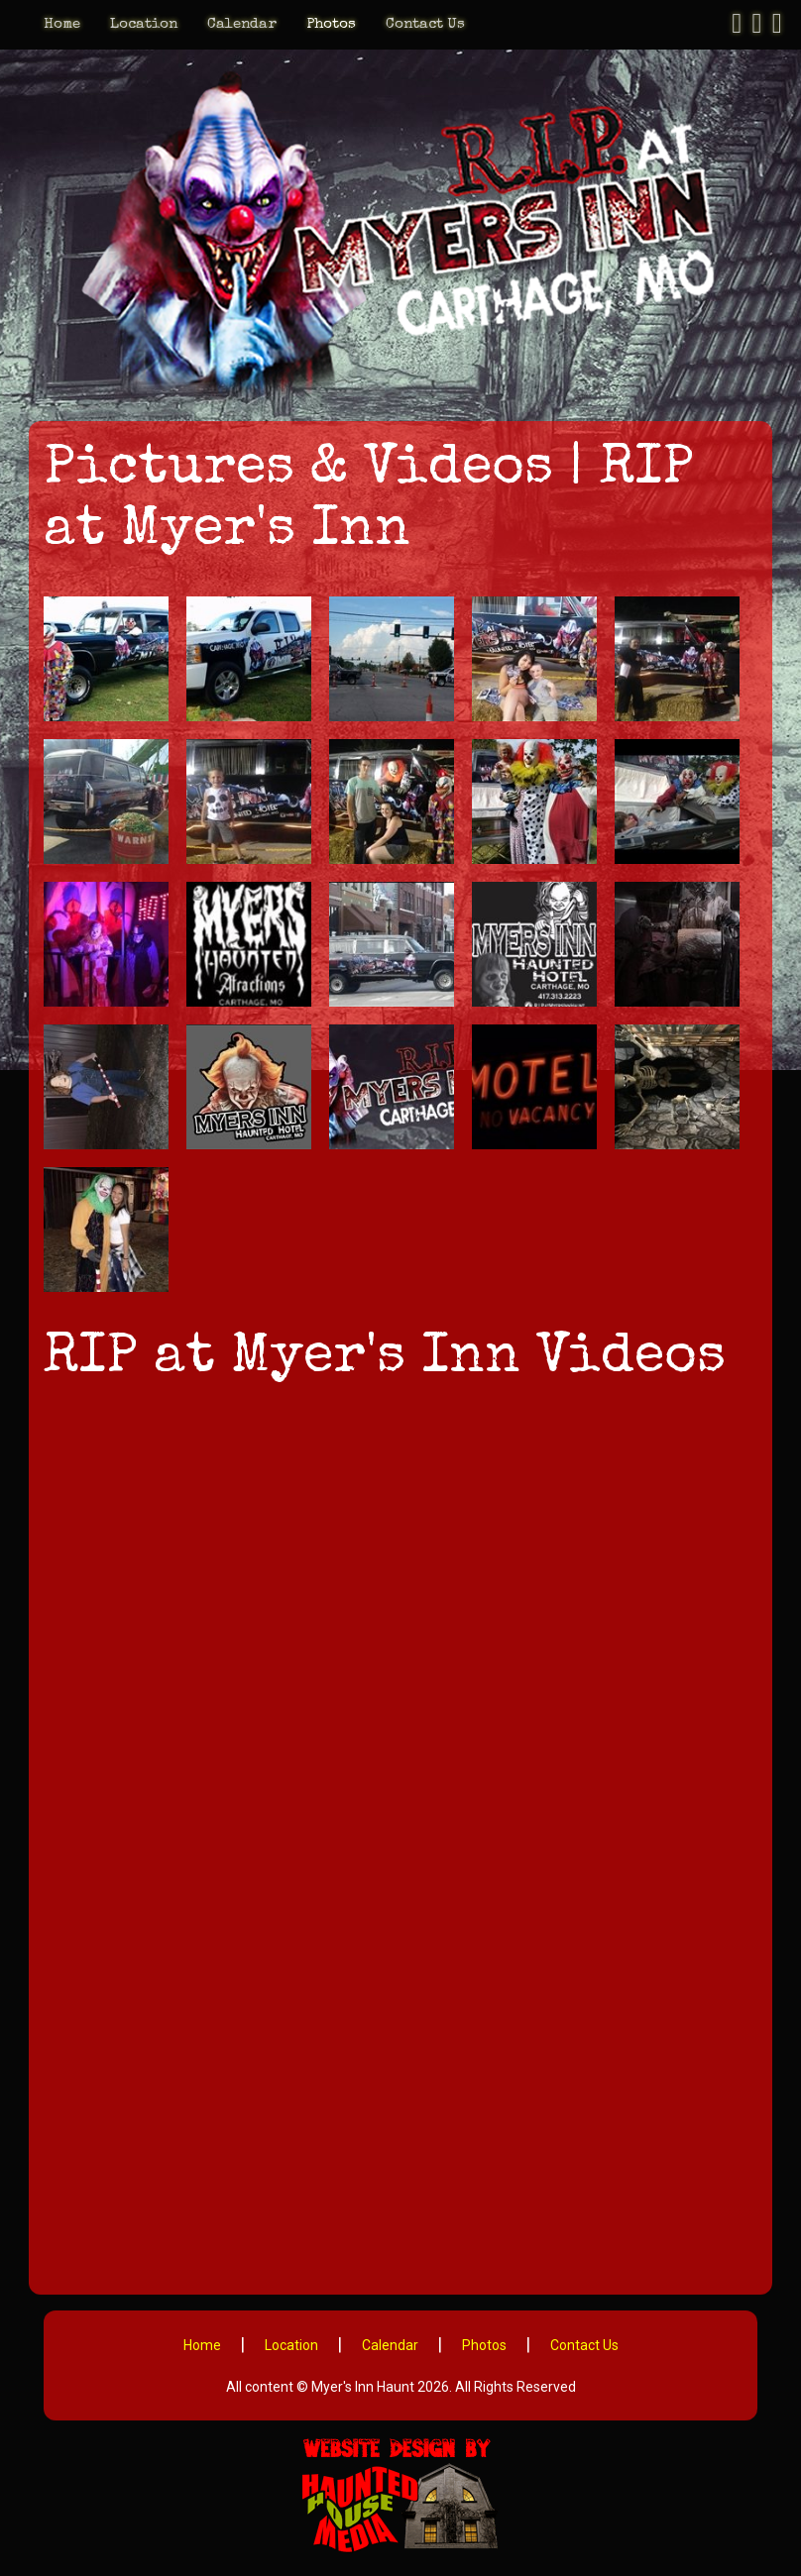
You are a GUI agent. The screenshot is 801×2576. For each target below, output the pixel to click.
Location (143, 24)
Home (62, 24)
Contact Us (425, 24)
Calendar (242, 24)
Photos (331, 24)
